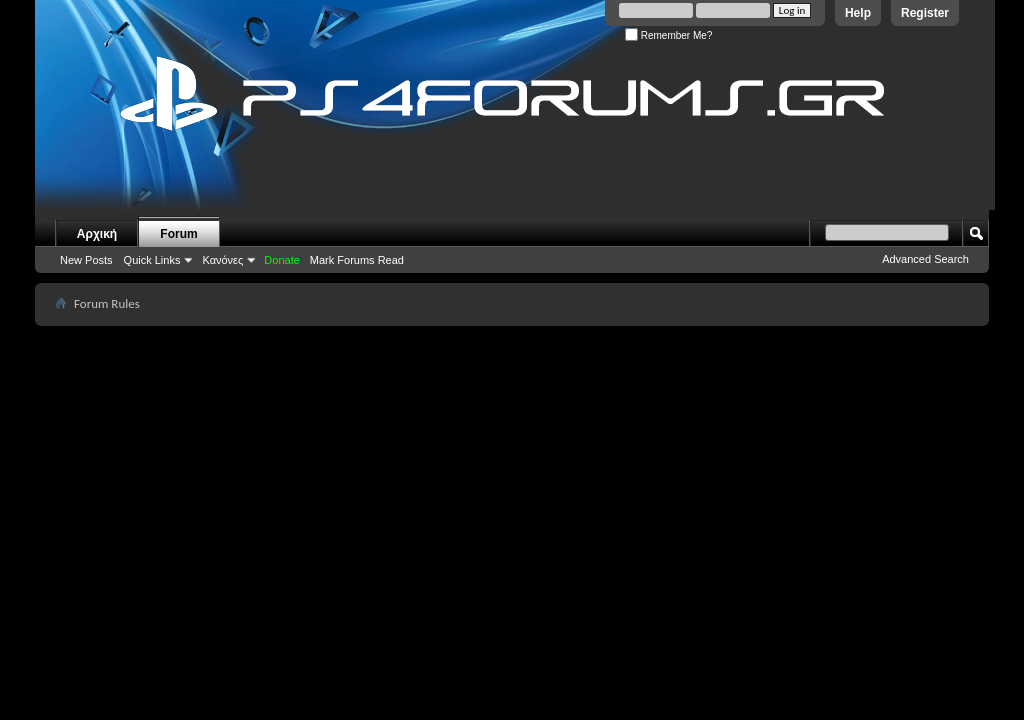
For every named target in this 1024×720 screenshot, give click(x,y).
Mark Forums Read (357, 260)
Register (925, 13)
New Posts (86, 260)
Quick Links (152, 260)
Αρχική (97, 234)
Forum (178, 234)
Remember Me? (668, 35)
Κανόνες (222, 260)
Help (858, 13)
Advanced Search (925, 259)
